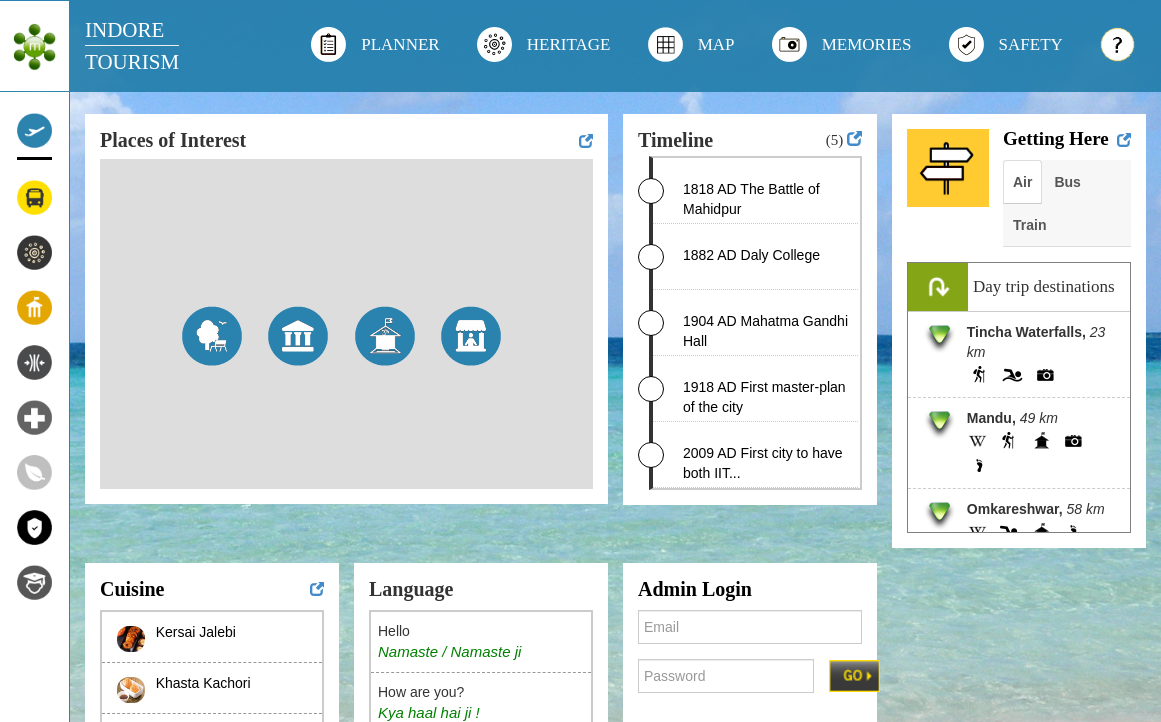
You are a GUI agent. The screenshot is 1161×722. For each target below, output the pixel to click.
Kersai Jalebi (196, 632)
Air (1022, 182)
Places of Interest (173, 140)
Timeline (675, 140)
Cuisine (132, 589)
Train (1029, 225)
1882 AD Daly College (751, 255)
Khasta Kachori (203, 683)
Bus (1067, 182)
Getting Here (1056, 138)
